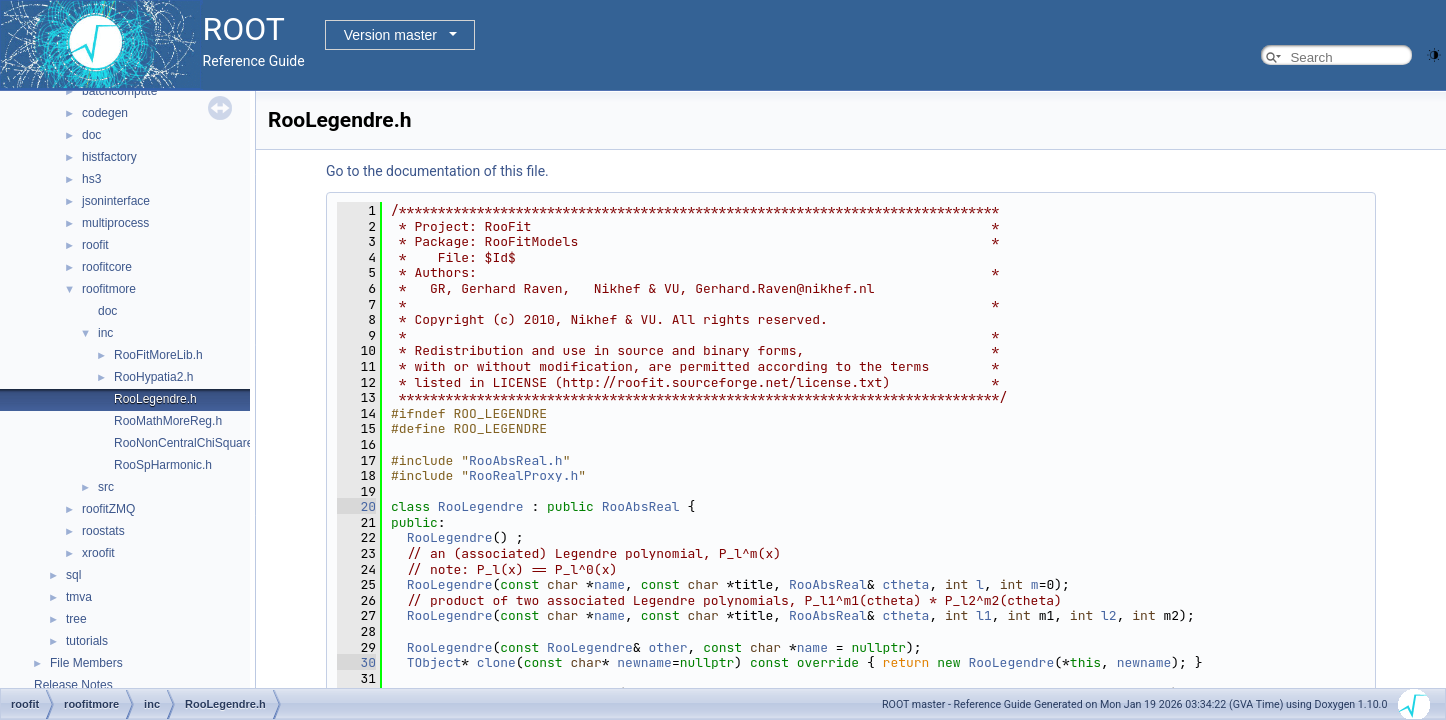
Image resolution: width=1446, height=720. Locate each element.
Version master (390, 35)
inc (105, 333)
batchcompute (119, 91)
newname (644, 662)
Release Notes (73, 685)
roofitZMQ (108, 509)
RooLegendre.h (155, 399)
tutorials (87, 641)
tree (76, 619)
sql (73, 575)
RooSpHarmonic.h (163, 465)
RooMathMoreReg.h (168, 421)
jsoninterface (116, 201)
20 (356, 506)
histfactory (109, 157)
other (668, 647)
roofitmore (109, 289)
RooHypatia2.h (153, 377)
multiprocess (115, 223)
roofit (95, 245)
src (106, 487)
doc (91, 135)
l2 (1109, 615)
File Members (86, 663)
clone (496, 662)
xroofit (98, 553)
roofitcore (107, 267)
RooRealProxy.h (523, 475)
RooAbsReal (641, 506)
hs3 (91, 179)
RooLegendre (481, 506)
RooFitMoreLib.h (158, 355)
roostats (103, 531)
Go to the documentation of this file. (437, 171)
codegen (105, 113)
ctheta (906, 584)
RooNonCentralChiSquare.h (188, 443)
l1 (984, 615)
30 (356, 662)
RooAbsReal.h (516, 460)
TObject (434, 662)
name (609, 584)
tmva (79, 597)
